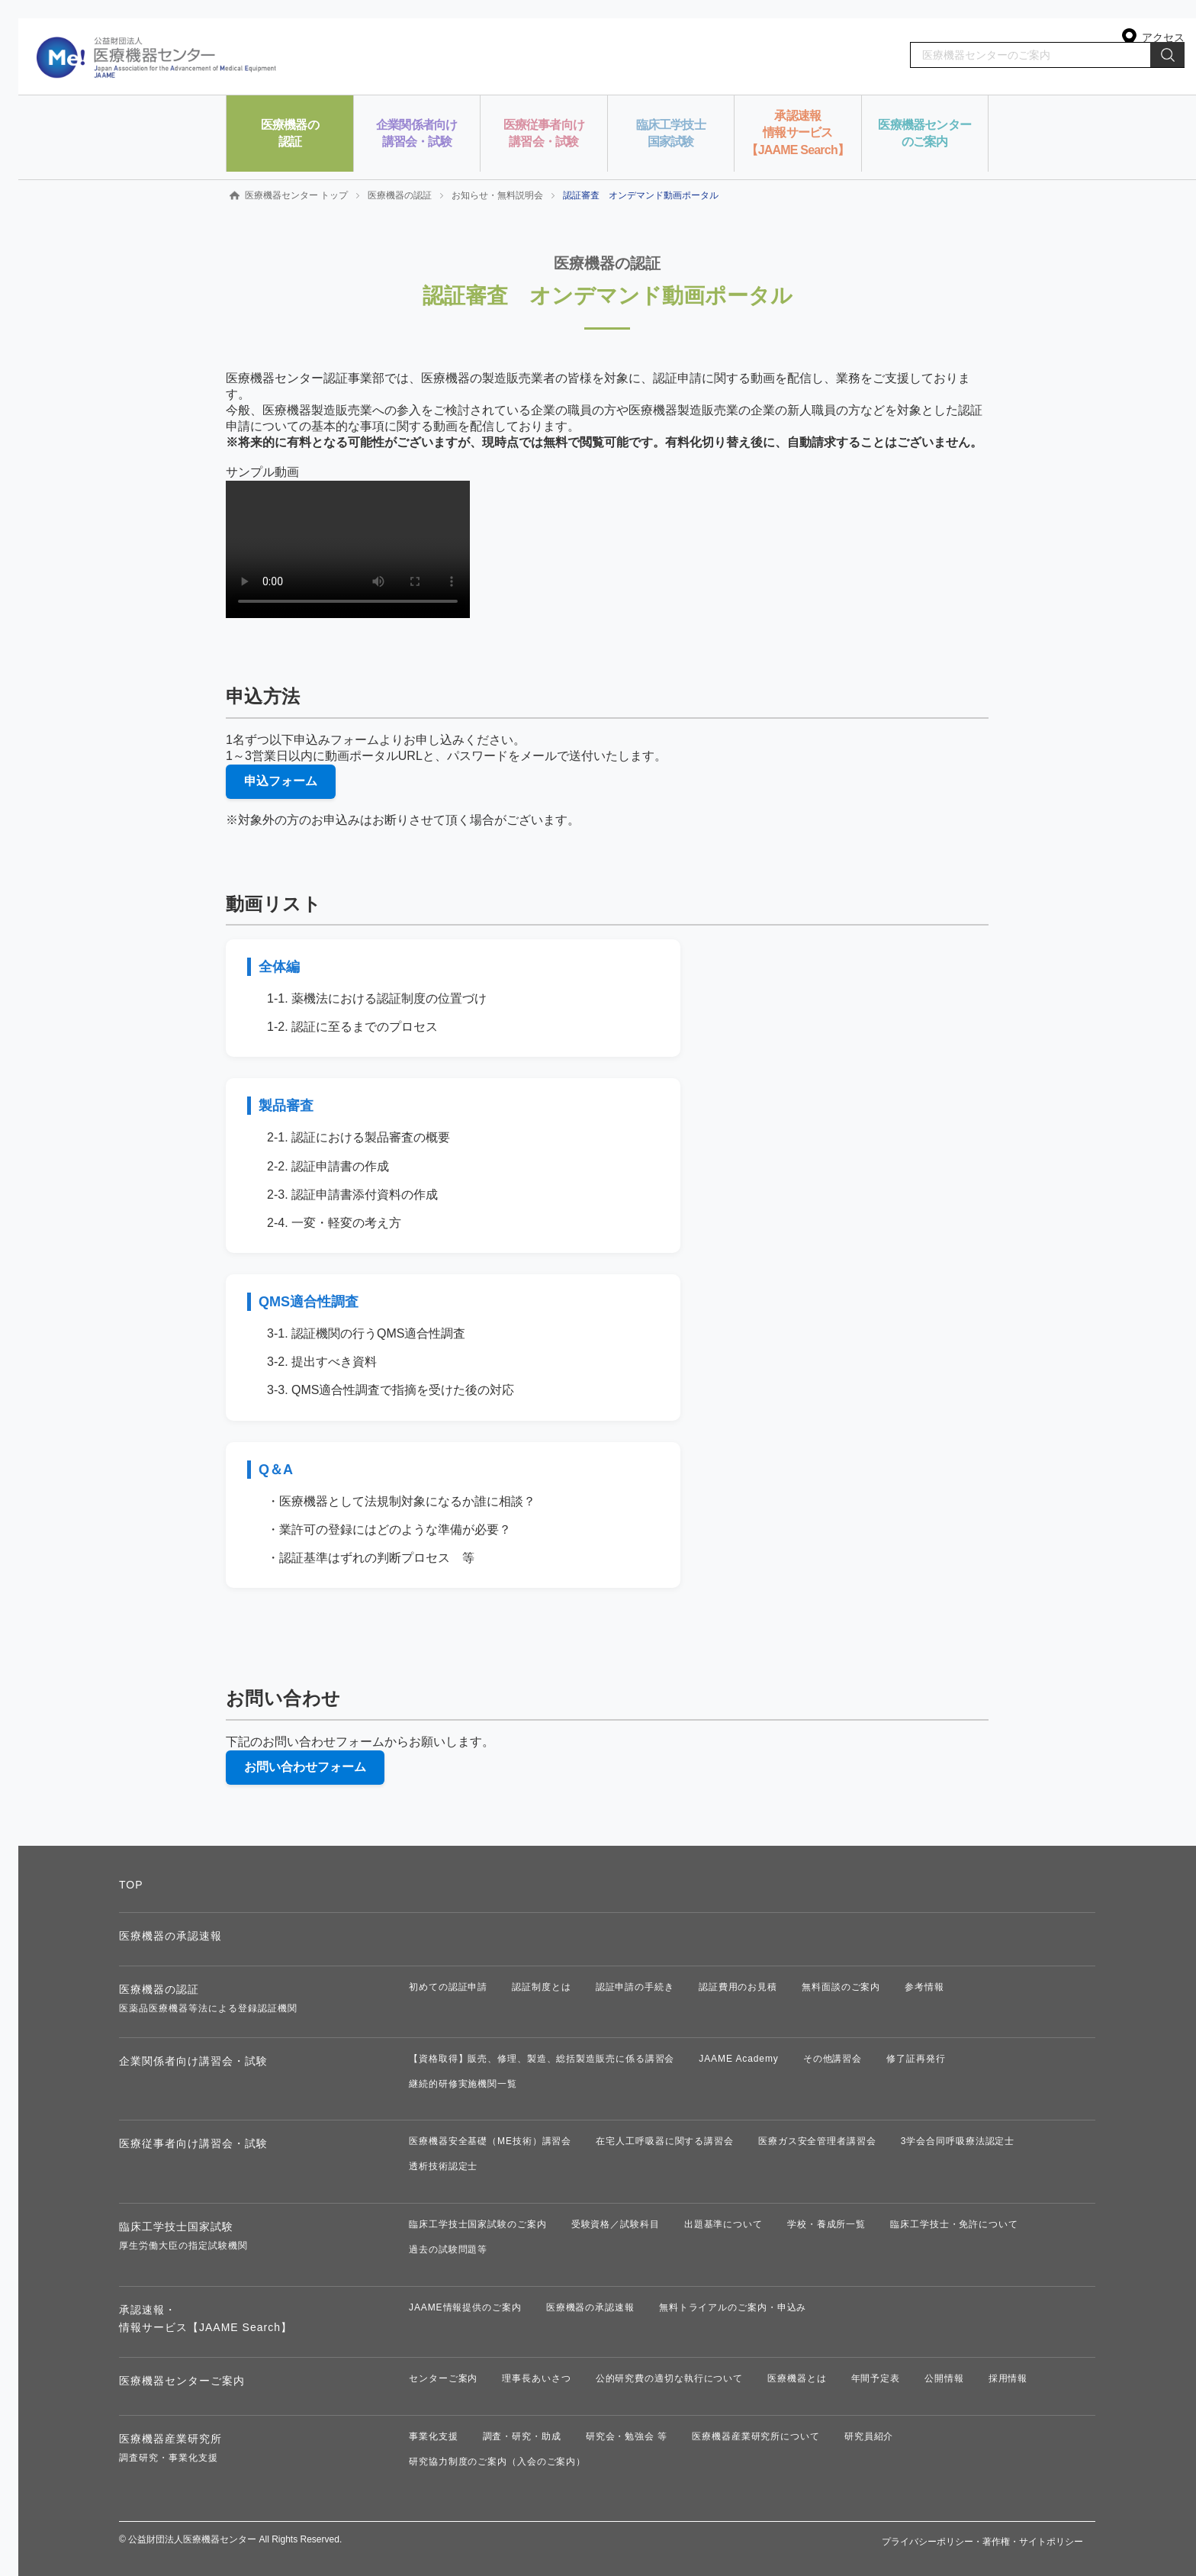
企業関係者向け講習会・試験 (193, 2061)
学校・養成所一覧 (826, 2224)
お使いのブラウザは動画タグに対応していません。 (348, 549)
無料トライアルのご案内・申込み (733, 2307)
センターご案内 (443, 2378)
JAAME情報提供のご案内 (465, 2307)
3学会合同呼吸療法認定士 (957, 2141)
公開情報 (944, 2378)
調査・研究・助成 (522, 2436)
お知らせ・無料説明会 (497, 195)
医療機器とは (796, 2378)
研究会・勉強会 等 (626, 2436)
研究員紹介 (869, 2436)
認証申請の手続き (635, 1987)
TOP (131, 1885)
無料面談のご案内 (841, 1987)
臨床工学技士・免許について (954, 2224)
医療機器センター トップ (296, 195)
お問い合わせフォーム (305, 1766)
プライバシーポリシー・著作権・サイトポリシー (982, 2541)
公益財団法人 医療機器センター (157, 56)
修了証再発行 (915, 2058)
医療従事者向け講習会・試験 (193, 2143)
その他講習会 (832, 2058)
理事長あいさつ (536, 2378)
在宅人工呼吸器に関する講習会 (665, 2141)
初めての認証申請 (448, 1987)
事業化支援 (433, 2436)
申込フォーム (280, 780)
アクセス (1163, 37)
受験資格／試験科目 (615, 2224)
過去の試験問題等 (448, 2249)
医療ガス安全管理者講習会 (817, 2141)
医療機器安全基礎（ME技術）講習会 (490, 2141)
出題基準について (723, 2224)
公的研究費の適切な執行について (670, 2378)
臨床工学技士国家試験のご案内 (478, 2224)
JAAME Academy (738, 2058)
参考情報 (924, 1987)
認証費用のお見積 (738, 1987)
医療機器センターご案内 (182, 2381)
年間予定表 (876, 2378)
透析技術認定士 (443, 2166)
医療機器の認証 (400, 195)
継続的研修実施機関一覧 (463, 2084)
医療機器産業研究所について (756, 2436)
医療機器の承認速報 (170, 1936)
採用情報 (1008, 2378)
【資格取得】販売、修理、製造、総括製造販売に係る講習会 (541, 2058)
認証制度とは (541, 1987)
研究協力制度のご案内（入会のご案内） (497, 2461)
